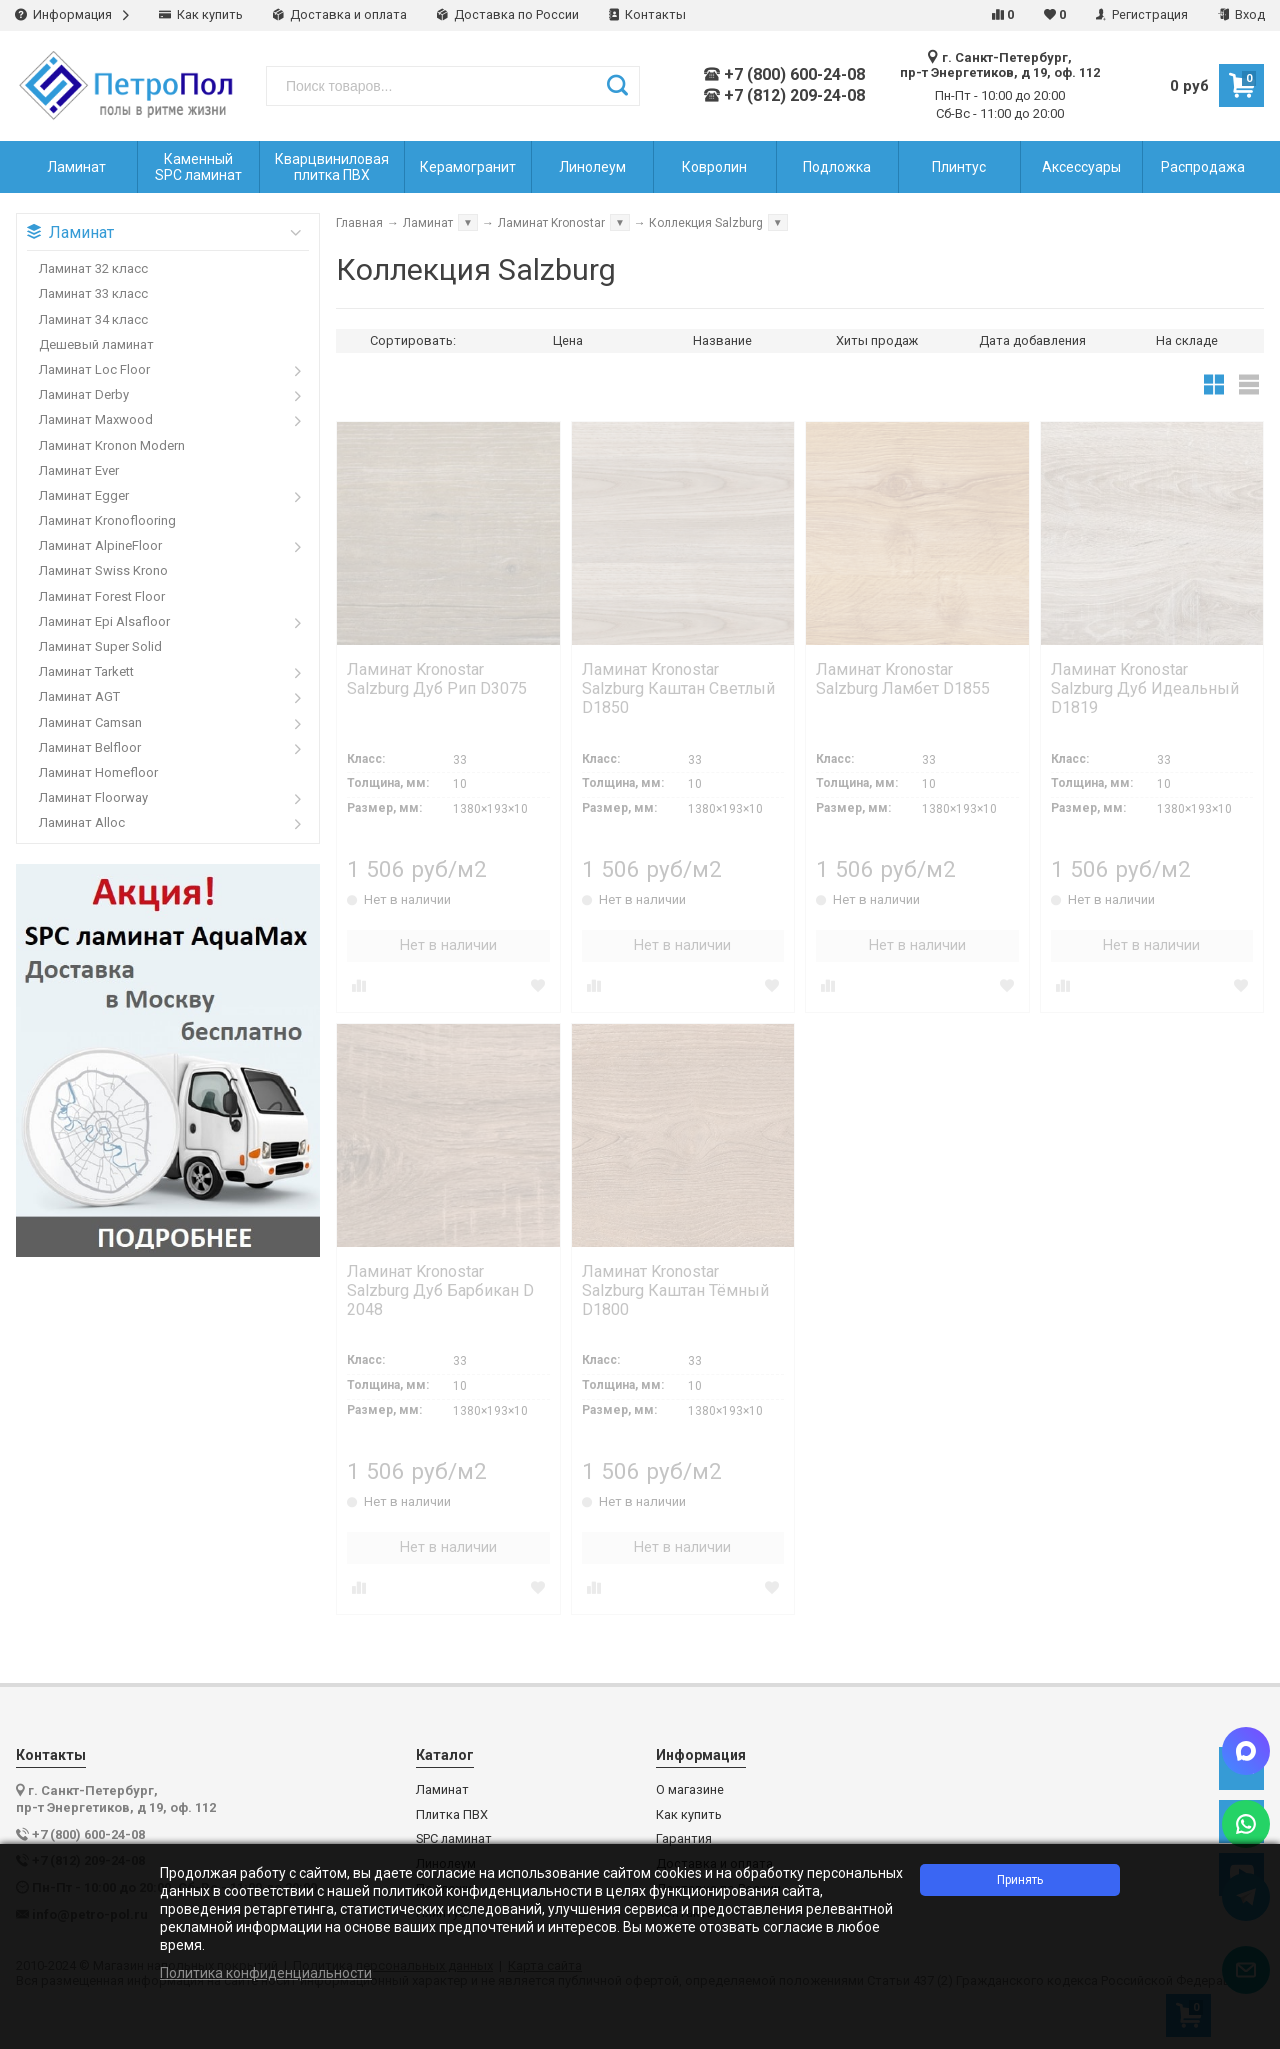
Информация (72, 14)
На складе (1187, 340)
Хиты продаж (877, 340)
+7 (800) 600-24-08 (784, 75)
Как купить (201, 14)
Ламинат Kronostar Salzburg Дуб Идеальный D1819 (1145, 688)
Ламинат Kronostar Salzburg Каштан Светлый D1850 (678, 688)
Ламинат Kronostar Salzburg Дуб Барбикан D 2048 (440, 1290)
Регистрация (1142, 14)
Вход (1241, 14)
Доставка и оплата (340, 14)
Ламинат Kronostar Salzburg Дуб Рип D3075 (437, 679)
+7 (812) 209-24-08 (784, 96)
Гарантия (684, 1839)
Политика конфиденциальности (266, 1973)
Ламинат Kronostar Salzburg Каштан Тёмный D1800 (675, 1290)
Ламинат (442, 1790)
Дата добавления (1032, 340)
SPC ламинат (454, 1839)
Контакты (647, 14)
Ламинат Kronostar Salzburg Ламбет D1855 (903, 679)
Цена (568, 340)
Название (722, 340)
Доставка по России (508, 14)
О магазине (690, 1790)
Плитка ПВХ (452, 1815)
